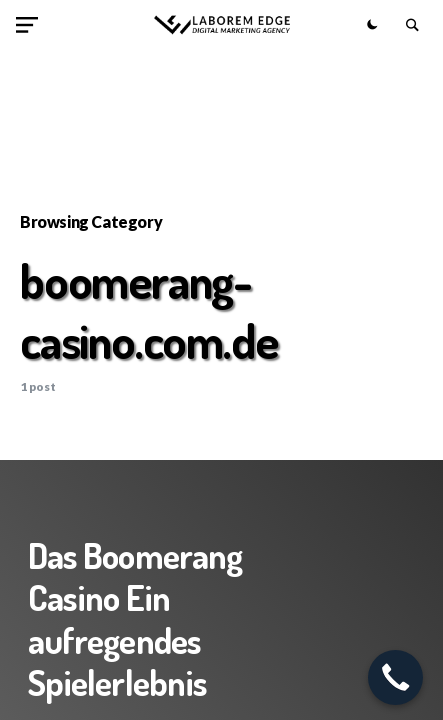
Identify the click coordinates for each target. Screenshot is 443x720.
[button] (31, 25)
